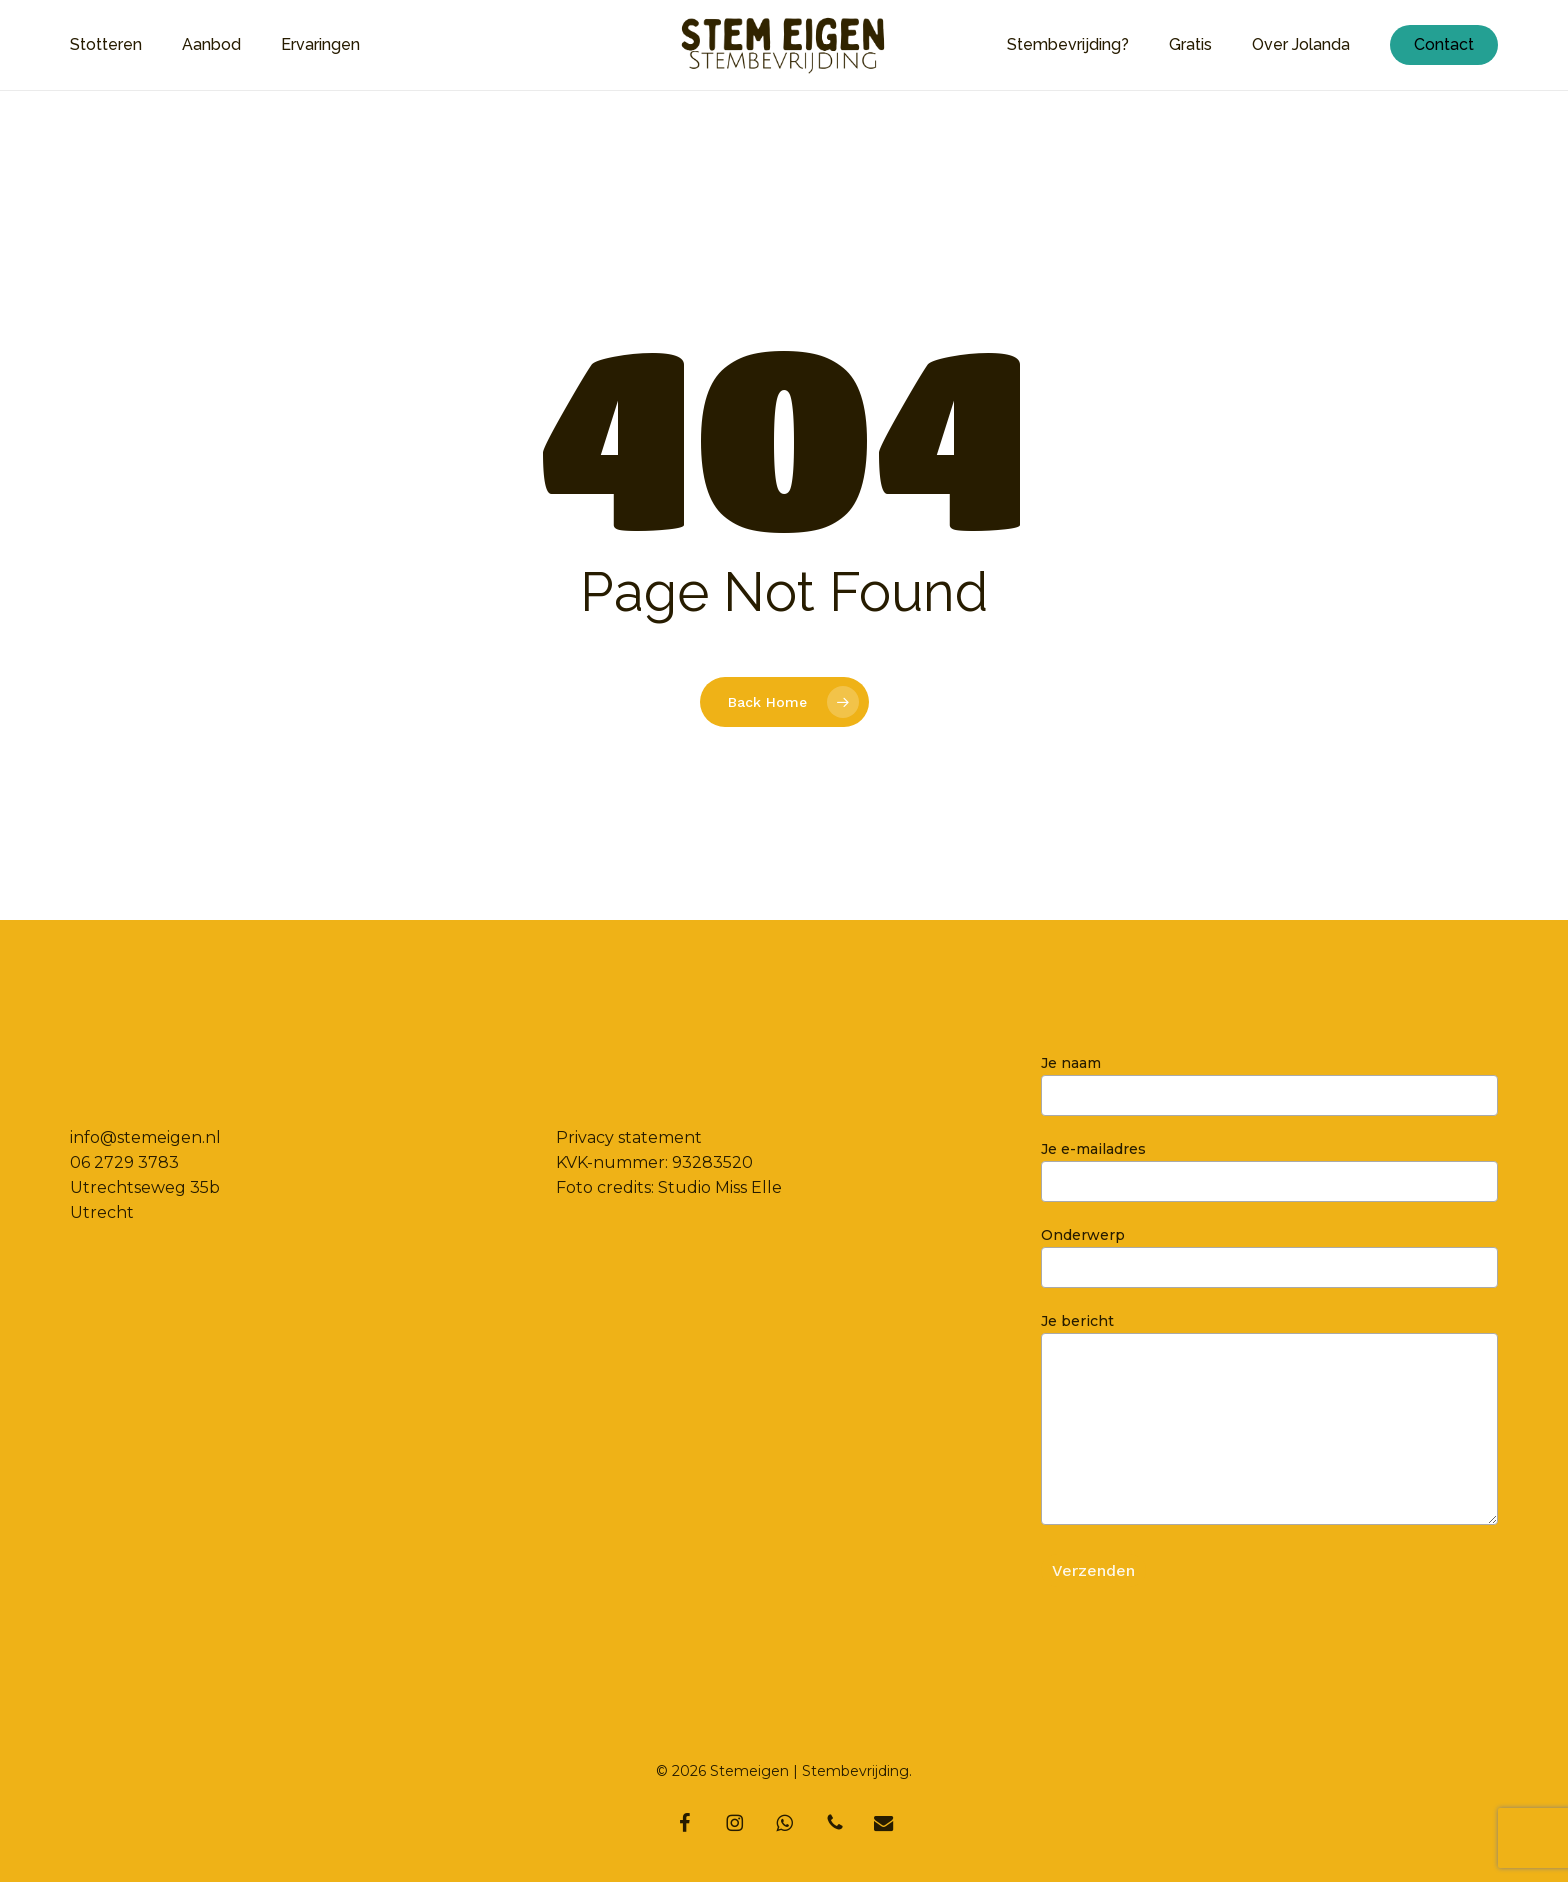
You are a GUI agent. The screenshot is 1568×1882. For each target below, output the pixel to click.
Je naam (1269, 1085)
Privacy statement (629, 1137)
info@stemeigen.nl (145, 1137)
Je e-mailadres (1269, 1171)
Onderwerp (1269, 1257)
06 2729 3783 (124, 1162)
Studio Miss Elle (720, 1187)
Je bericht (1269, 1422)
